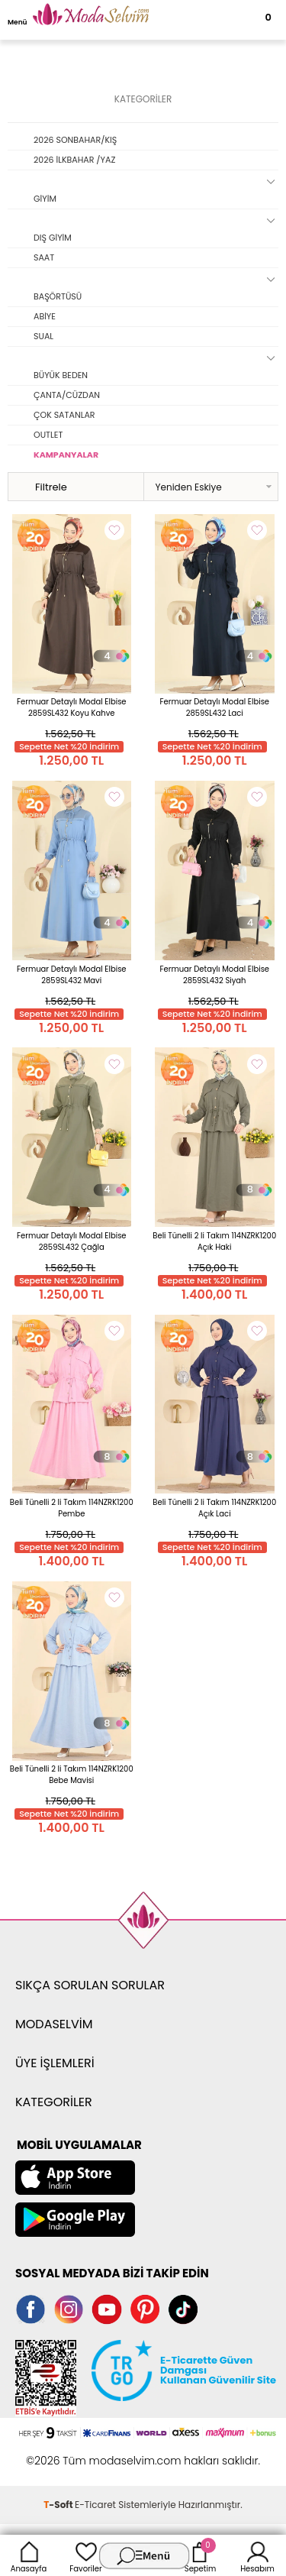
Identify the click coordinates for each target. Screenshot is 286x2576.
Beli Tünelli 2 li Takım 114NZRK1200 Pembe (71, 1508)
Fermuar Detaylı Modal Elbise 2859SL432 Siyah (214, 974)
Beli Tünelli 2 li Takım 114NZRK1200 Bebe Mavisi (71, 1774)
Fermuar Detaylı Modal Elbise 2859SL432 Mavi (72, 974)
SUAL (43, 336)
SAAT (44, 257)
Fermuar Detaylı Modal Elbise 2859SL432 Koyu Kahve (72, 707)
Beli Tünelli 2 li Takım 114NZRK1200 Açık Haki (214, 1241)
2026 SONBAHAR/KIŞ (75, 140)
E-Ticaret (95, 2504)
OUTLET (48, 435)
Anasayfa (29, 2555)
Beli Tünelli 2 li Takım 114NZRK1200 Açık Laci (214, 1508)
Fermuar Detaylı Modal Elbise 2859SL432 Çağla (72, 1241)
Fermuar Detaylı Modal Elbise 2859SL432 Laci (214, 707)
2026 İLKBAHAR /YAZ (74, 160)
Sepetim (200, 2555)
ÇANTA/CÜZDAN (67, 395)
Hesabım (257, 2555)
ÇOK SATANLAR (64, 415)
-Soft (59, 2504)
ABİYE (45, 316)
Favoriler (85, 2555)
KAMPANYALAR (66, 454)
